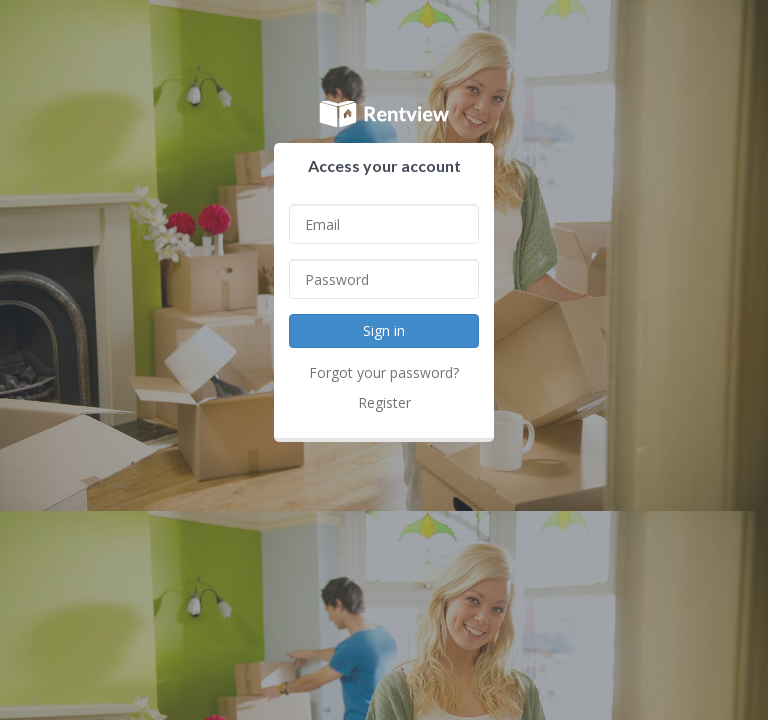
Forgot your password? (384, 372)
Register (384, 402)
